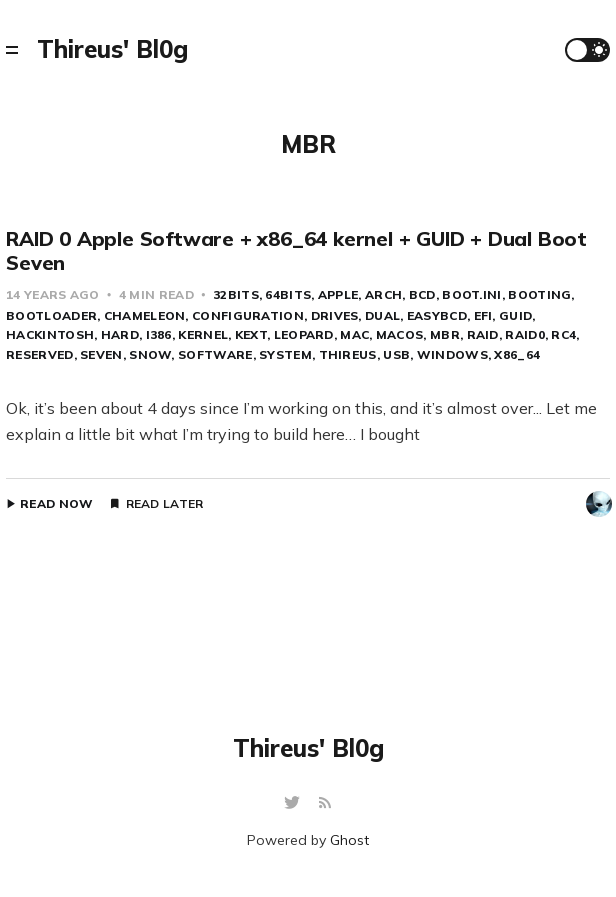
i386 (159, 334)
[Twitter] (294, 803)
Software (215, 354)
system (285, 354)
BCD (422, 294)
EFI (483, 315)
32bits (236, 294)
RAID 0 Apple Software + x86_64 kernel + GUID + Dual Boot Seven (296, 250)
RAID (483, 334)
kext (251, 334)
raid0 (525, 334)
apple (338, 294)
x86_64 (517, 354)
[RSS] (325, 803)
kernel (203, 334)
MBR (445, 334)
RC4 (563, 334)
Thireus (348, 354)
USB (396, 354)
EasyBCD (437, 315)
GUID (515, 315)
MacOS (400, 334)
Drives (335, 315)
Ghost (349, 840)
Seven (101, 354)
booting (539, 294)
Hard (120, 334)
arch (383, 294)
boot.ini (471, 294)
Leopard (304, 334)
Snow (150, 354)
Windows (452, 354)
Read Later (165, 504)
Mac (354, 334)
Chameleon (145, 315)
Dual (382, 315)
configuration (248, 315)
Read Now (56, 504)
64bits (288, 294)
